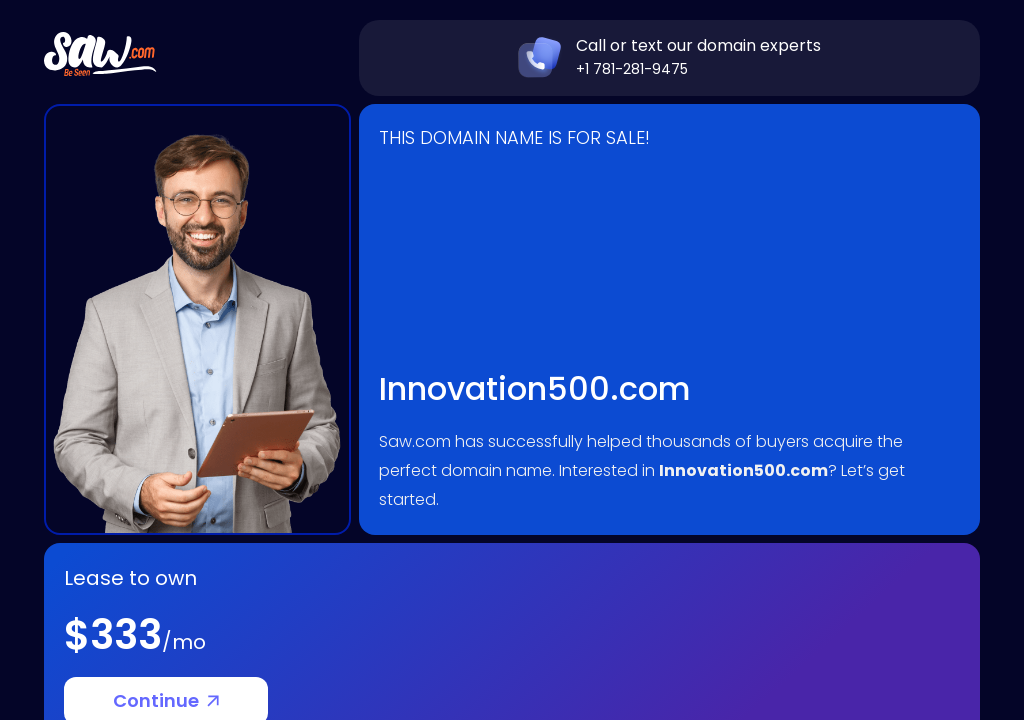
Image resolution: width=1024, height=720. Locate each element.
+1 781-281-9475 (632, 69)
